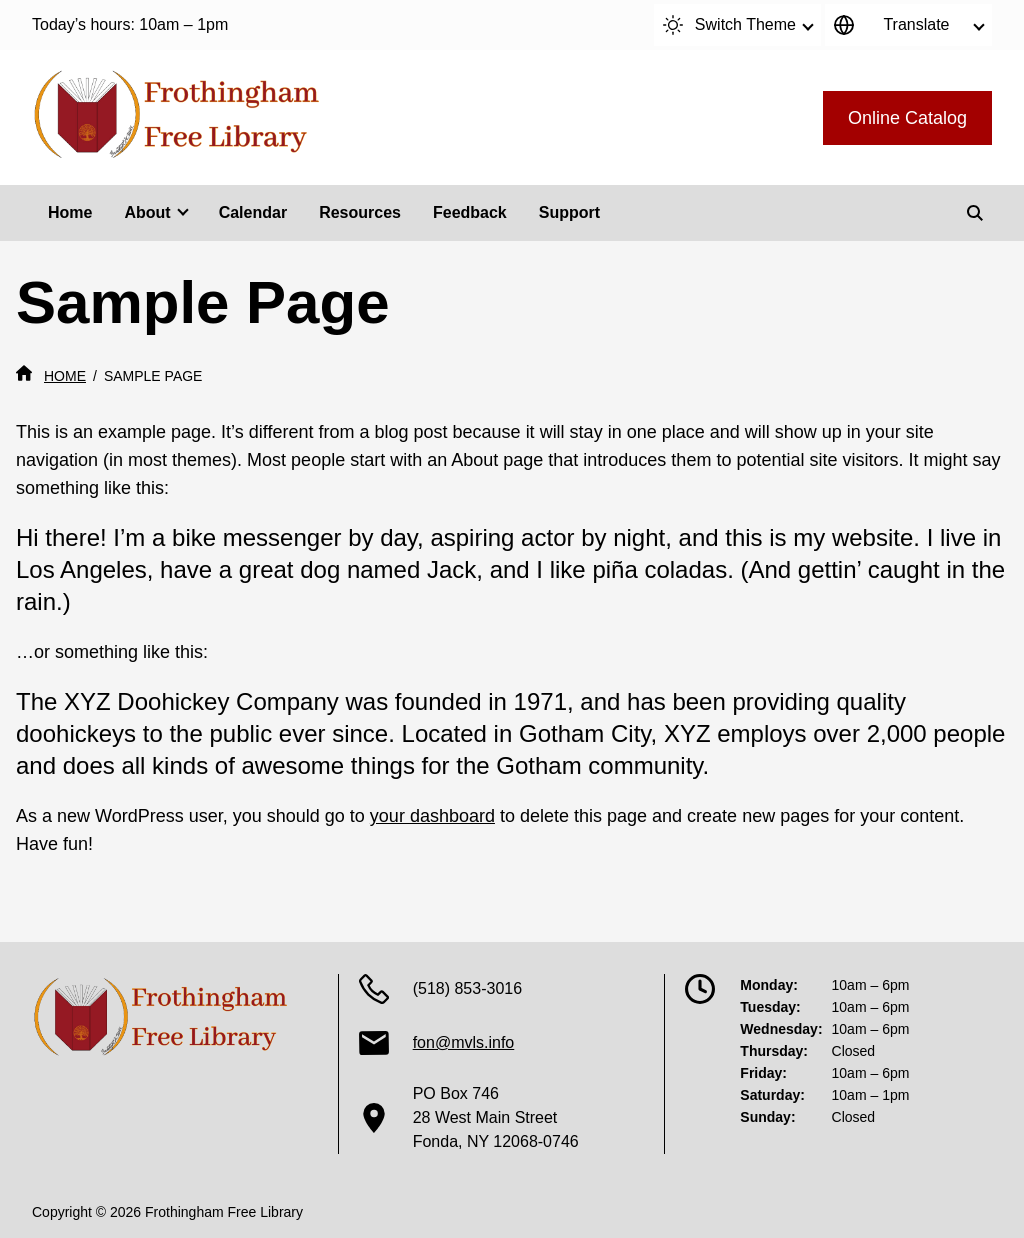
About (147, 212)
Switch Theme (729, 25)
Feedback (470, 212)
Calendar (253, 212)
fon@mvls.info (464, 1042)
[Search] (975, 213)
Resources (360, 212)
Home (70, 212)
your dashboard (432, 816)
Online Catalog (907, 118)
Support (569, 212)
